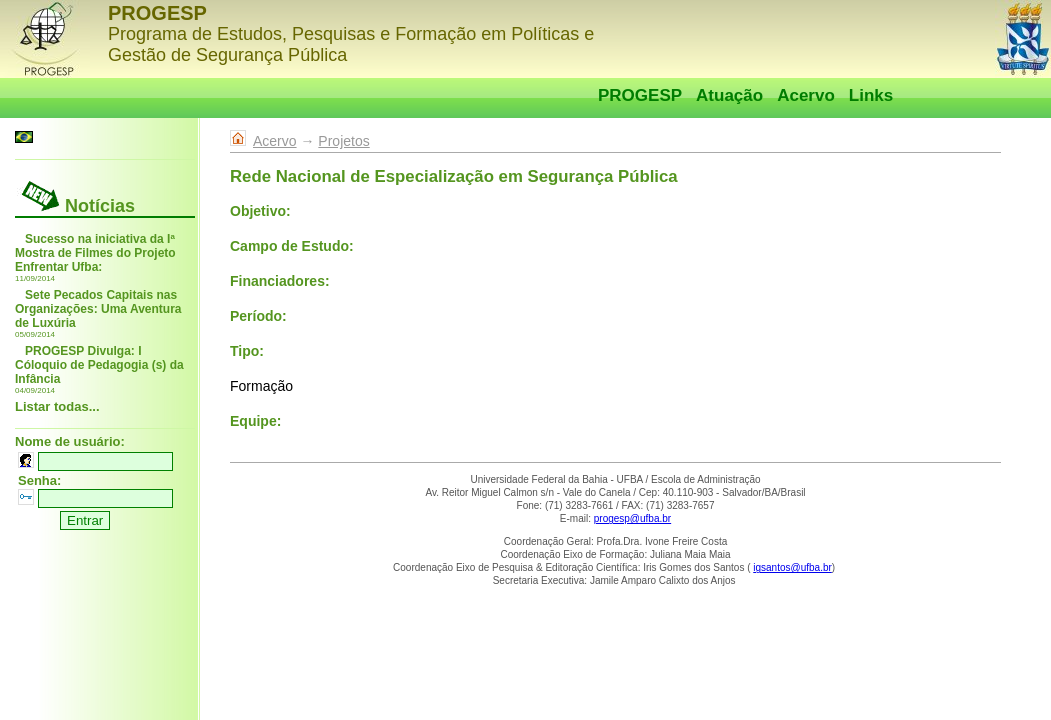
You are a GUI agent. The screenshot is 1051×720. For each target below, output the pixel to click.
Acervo (806, 95)
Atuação (729, 95)
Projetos (343, 141)
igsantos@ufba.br (792, 567)
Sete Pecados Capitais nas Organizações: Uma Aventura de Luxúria (98, 309)
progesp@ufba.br (632, 518)
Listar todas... (57, 406)
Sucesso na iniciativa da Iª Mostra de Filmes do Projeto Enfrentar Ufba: (95, 253)
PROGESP (640, 95)
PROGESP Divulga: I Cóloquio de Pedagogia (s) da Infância (99, 365)
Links (871, 95)
